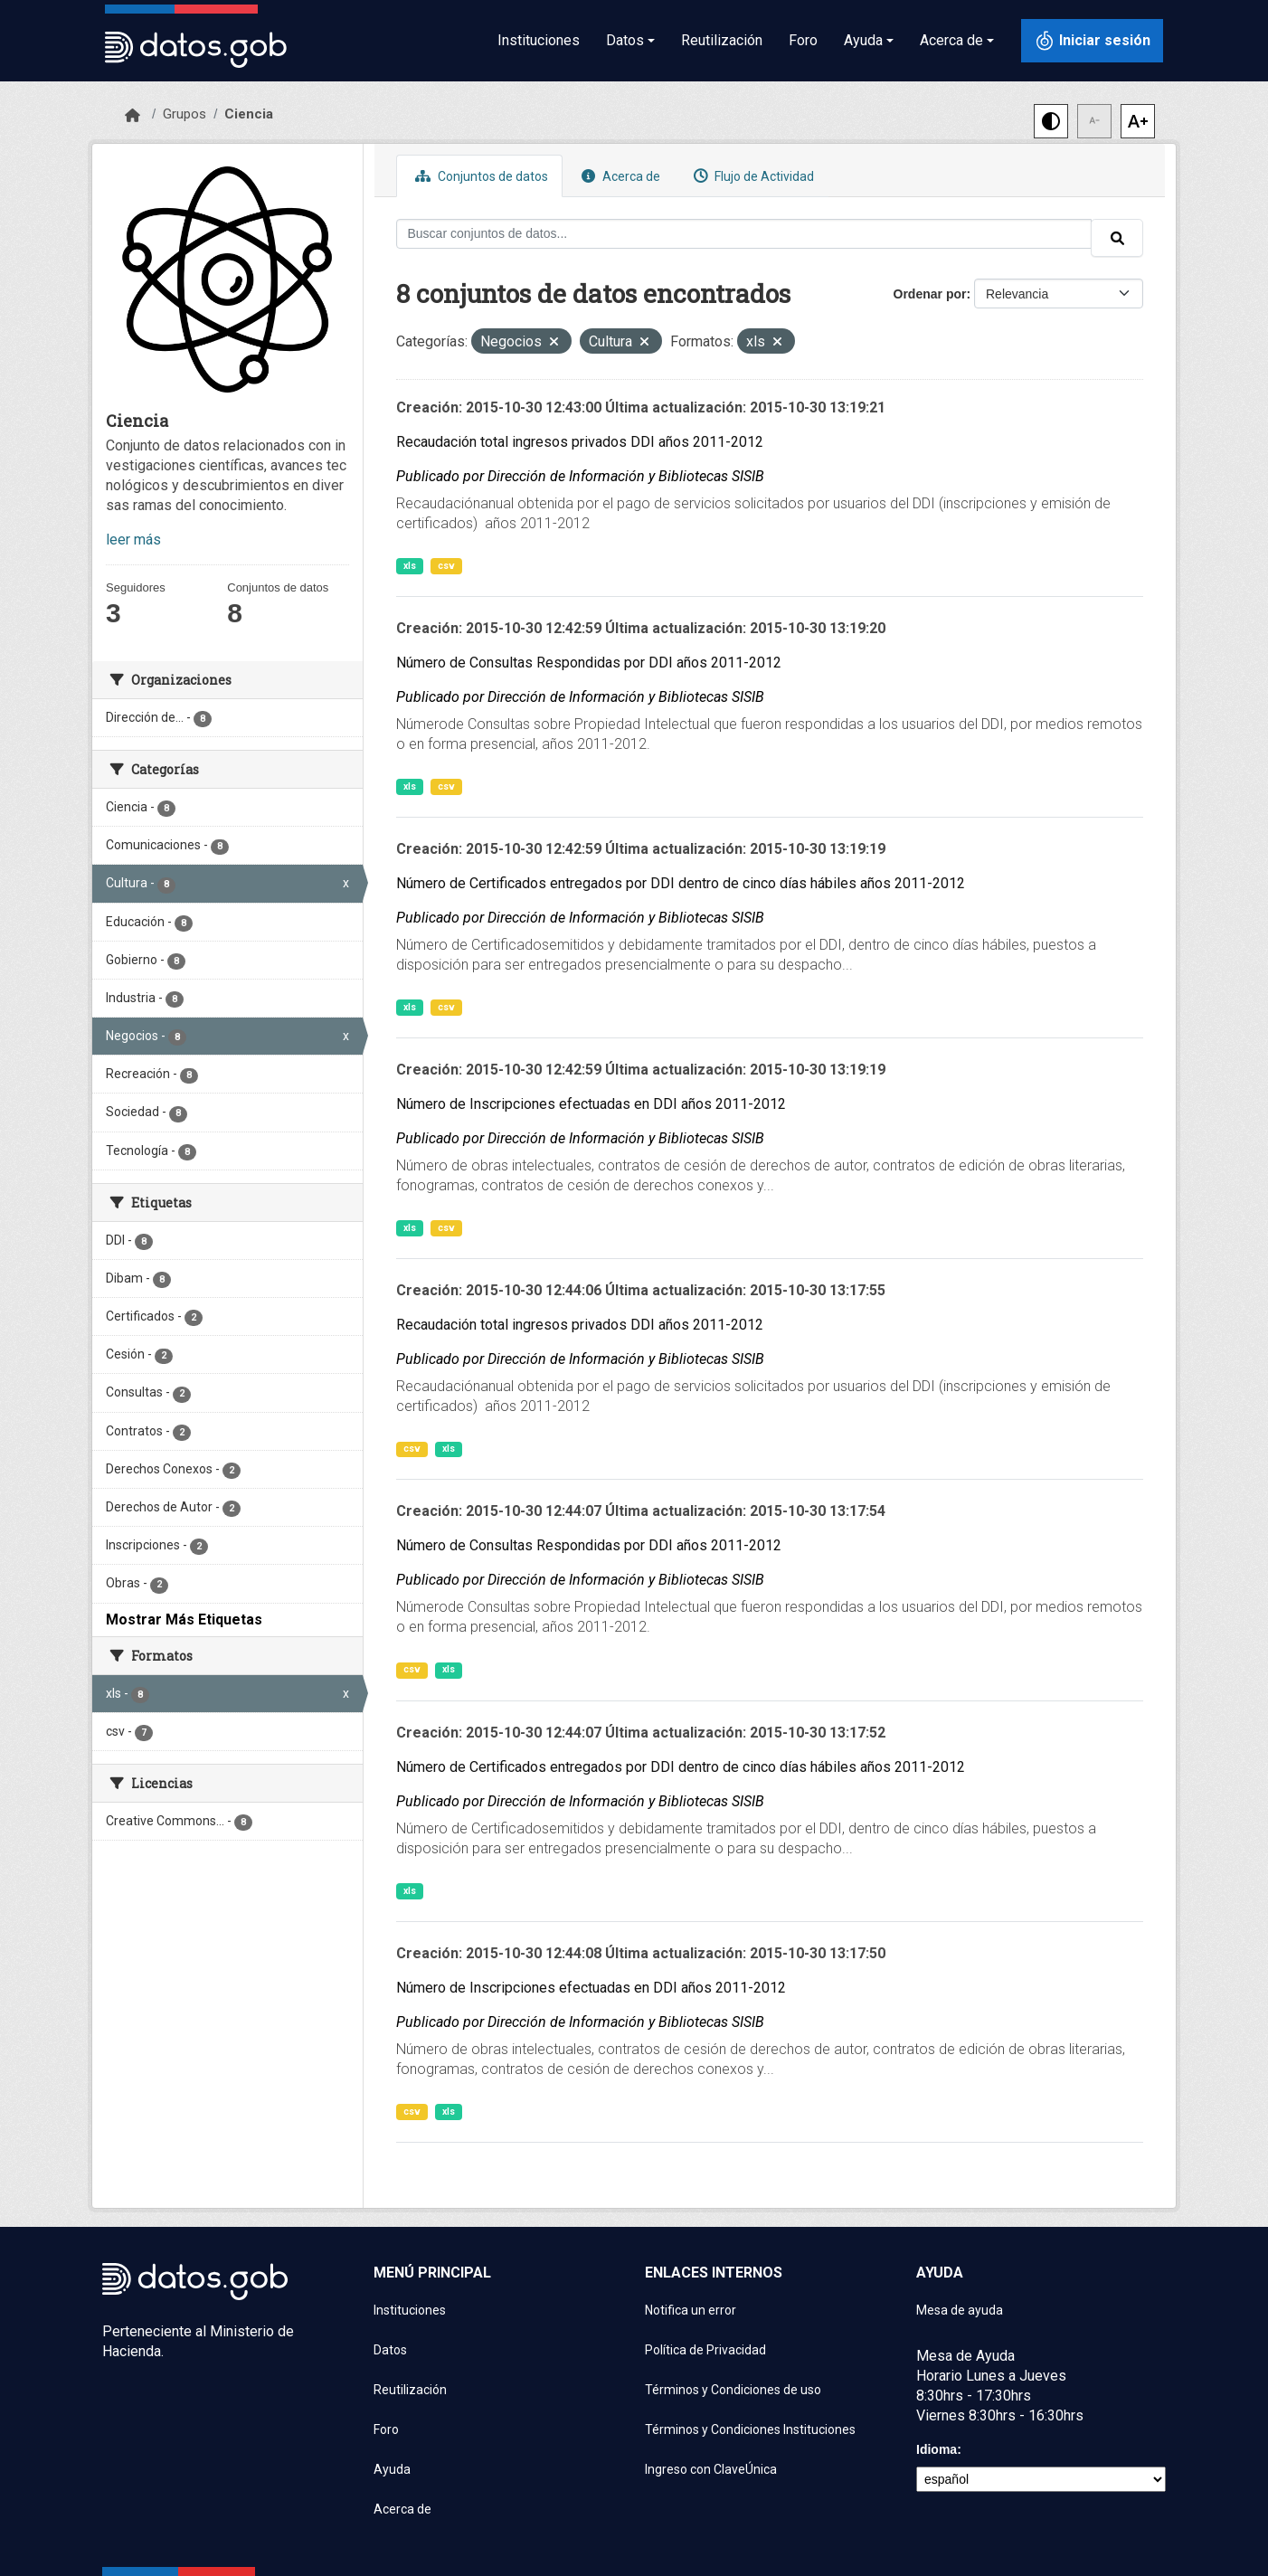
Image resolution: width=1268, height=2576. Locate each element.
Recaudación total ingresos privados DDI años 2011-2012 (579, 441)
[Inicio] (132, 116)
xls (409, 566)
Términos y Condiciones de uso (733, 2389)
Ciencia (248, 114)
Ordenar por (930, 294)
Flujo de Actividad (751, 176)
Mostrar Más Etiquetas (184, 1619)
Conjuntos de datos (479, 176)
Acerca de (618, 176)
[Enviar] (1117, 238)
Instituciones (538, 40)
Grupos (184, 114)
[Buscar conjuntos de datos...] (744, 234)
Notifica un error (690, 2310)
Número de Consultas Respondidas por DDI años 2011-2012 (588, 662)
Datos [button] (625, 40)
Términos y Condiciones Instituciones (750, 2429)
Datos (390, 2350)
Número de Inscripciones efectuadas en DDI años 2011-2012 (591, 1104)
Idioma (936, 2449)
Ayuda (392, 2469)
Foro (803, 40)
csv (446, 566)
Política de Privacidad (705, 2350)
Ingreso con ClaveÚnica (711, 2469)
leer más (133, 539)
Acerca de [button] (951, 40)
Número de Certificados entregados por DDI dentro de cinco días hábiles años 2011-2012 (680, 883)
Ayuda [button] (863, 40)
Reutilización (721, 40)
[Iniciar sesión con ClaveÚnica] (1092, 40)
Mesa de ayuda (959, 2310)
